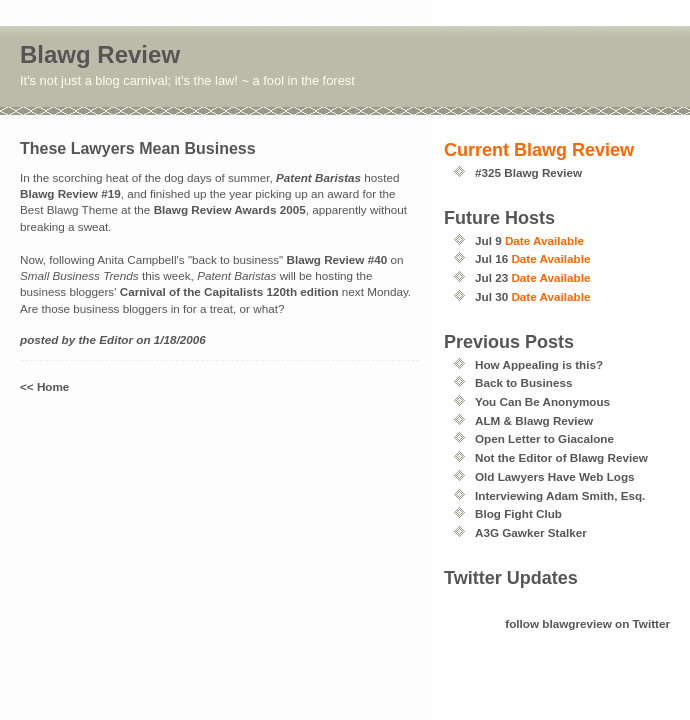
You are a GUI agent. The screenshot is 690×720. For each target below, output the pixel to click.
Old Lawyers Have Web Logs (555, 476)
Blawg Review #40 (337, 259)
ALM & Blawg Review (534, 420)
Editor (116, 339)
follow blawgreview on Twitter (587, 623)
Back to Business (523, 382)
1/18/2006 (180, 339)
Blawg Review (100, 54)
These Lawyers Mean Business (138, 148)
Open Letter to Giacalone (544, 438)
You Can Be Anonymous (542, 401)
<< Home (44, 386)
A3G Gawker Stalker (531, 532)
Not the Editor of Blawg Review (561, 457)
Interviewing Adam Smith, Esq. (560, 495)
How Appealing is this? (539, 364)
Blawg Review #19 (70, 193)
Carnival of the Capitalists (192, 291)
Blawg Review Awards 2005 (230, 209)
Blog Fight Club (518, 513)
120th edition (302, 291)
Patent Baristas (318, 177)
